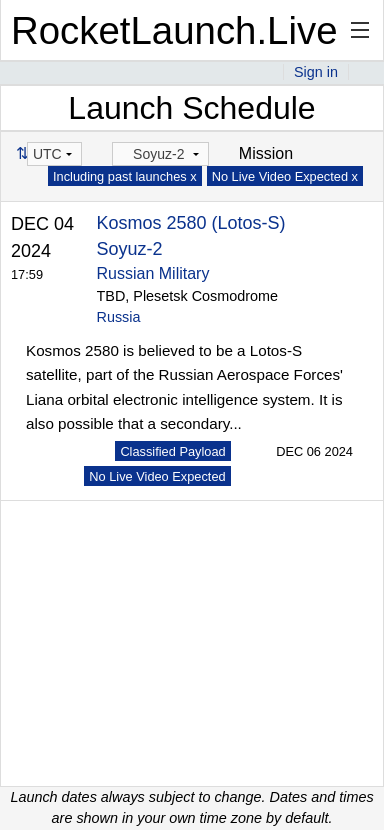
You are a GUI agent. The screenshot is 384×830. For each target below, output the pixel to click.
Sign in (316, 72)
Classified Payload (172, 451)
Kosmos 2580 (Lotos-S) (191, 223)
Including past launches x (125, 176)
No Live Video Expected (157, 476)
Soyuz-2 (130, 249)
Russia (119, 317)
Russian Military (153, 273)
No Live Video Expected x (285, 176)
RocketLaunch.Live (174, 30)
